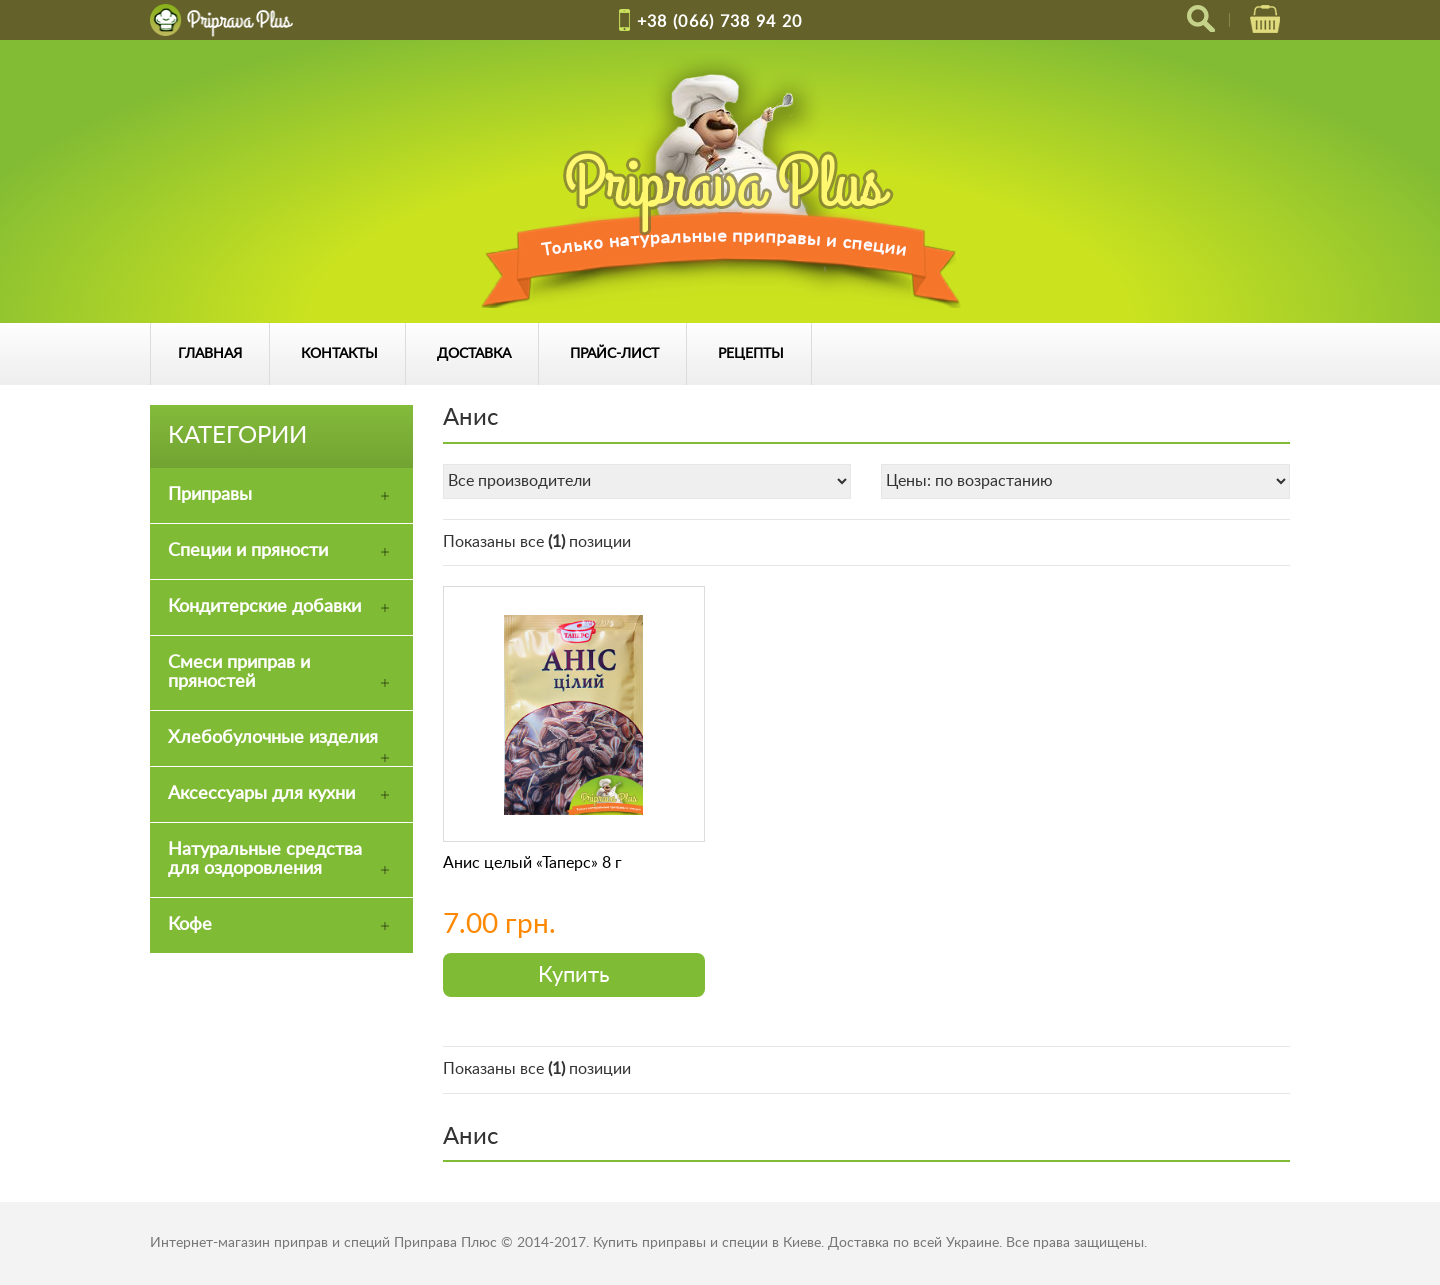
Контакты (339, 354)
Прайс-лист (614, 354)
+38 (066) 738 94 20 (720, 22)
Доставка (474, 354)
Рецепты (751, 354)
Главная (210, 354)
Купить (574, 975)
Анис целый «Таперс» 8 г (532, 863)
